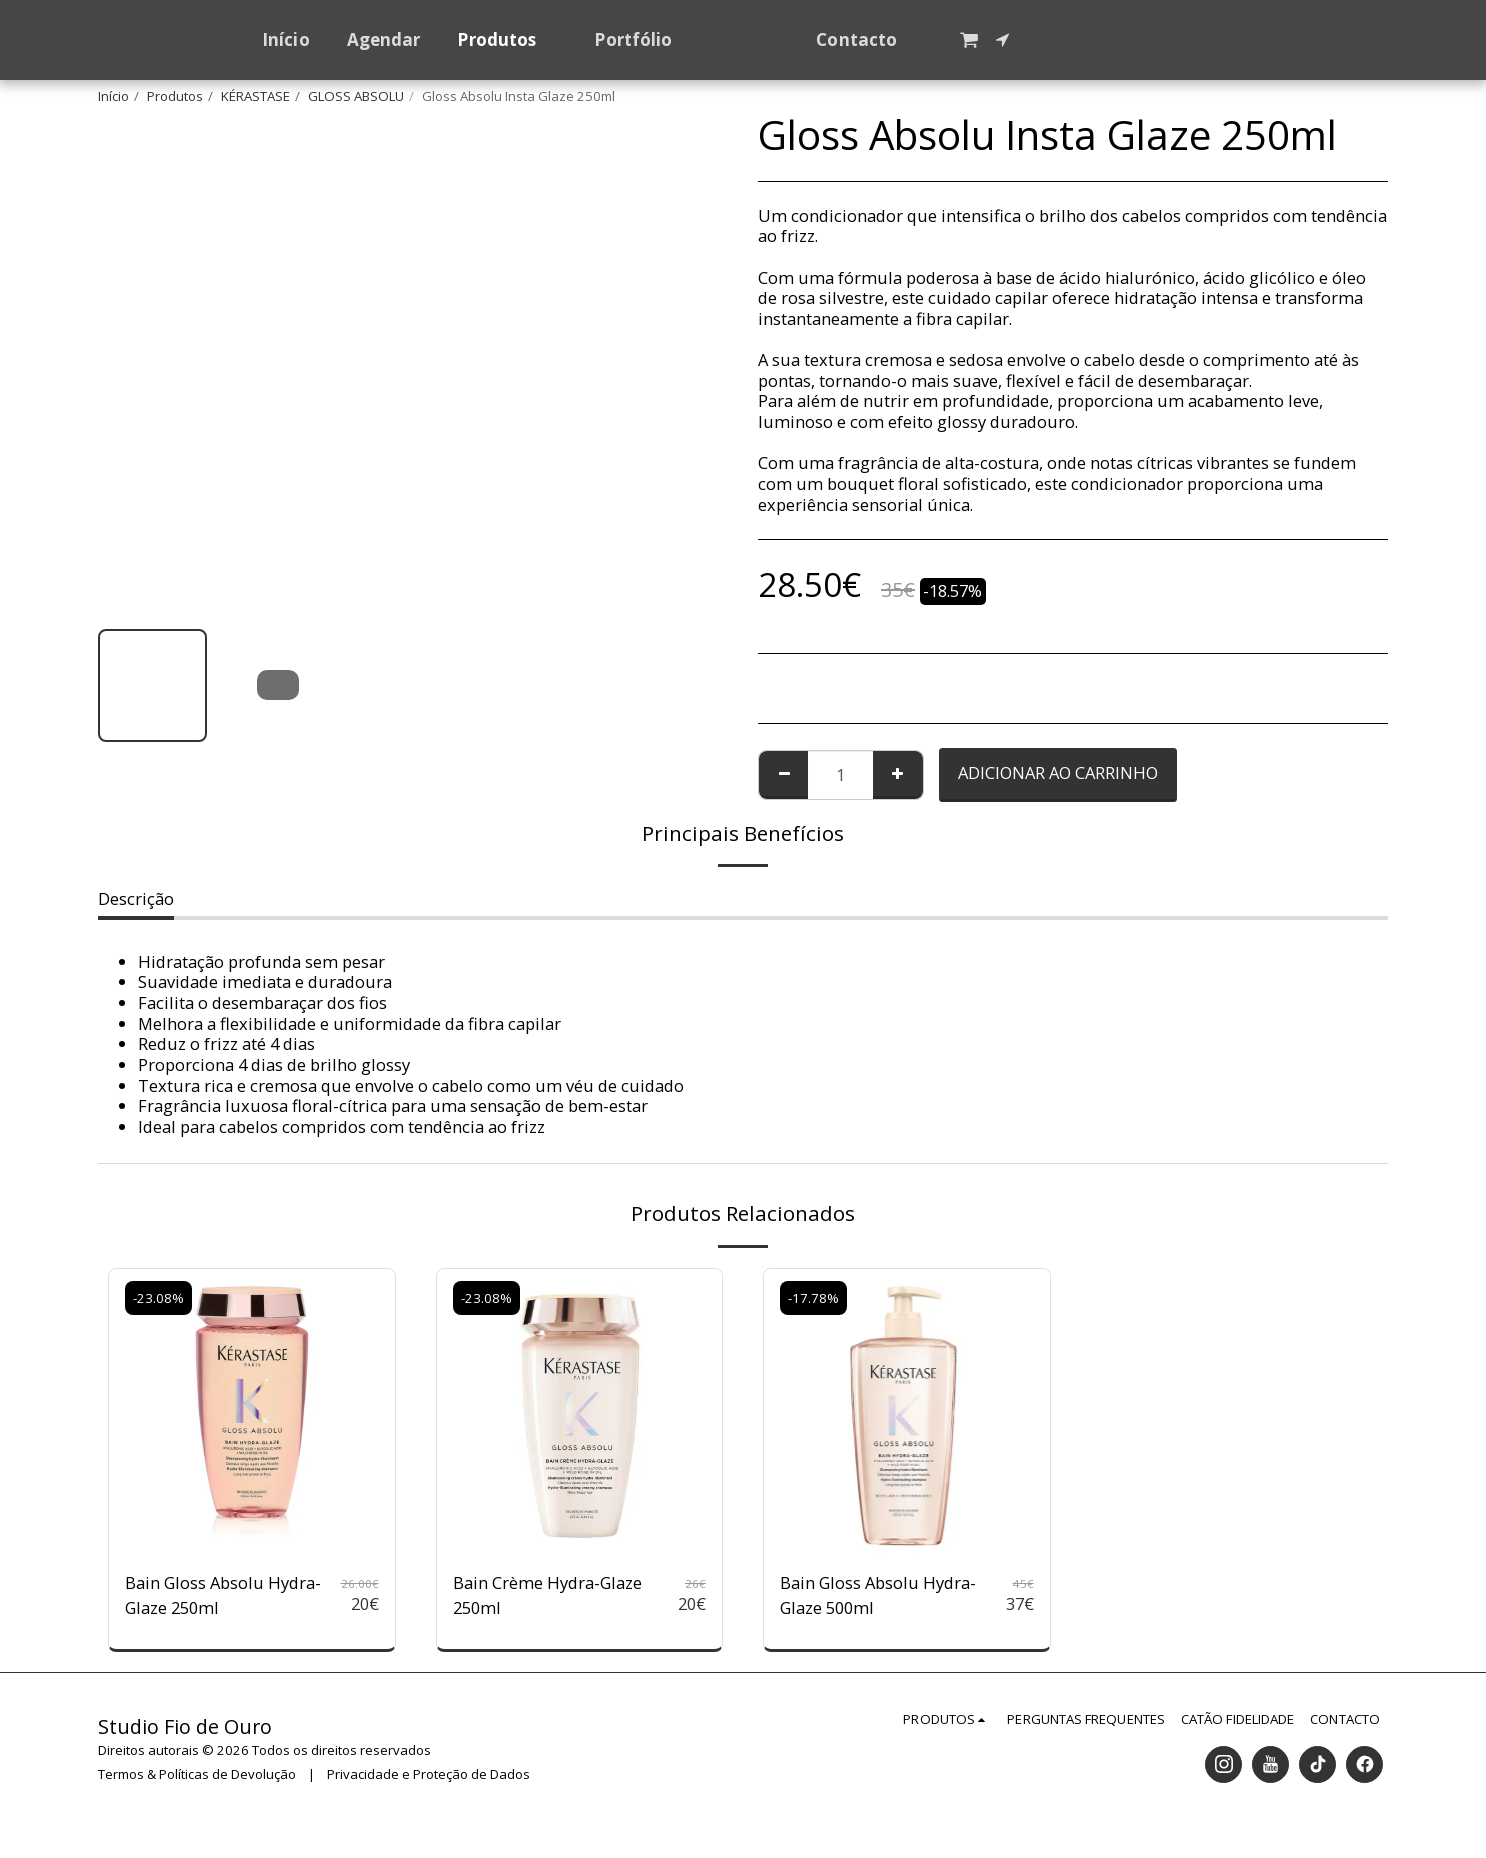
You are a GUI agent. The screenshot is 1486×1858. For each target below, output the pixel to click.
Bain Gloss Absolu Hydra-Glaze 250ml (223, 1595)
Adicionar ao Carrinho (1058, 772)
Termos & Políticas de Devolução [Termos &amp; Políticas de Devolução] (197, 1774)
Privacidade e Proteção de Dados (428, 1774)
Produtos (175, 96)
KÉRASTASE (255, 96)
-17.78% (813, 1298)
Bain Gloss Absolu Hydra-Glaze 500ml (878, 1595)
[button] (1007, 39)
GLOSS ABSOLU (356, 96)
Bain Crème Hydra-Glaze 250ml (547, 1595)
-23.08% (158, 1298)
